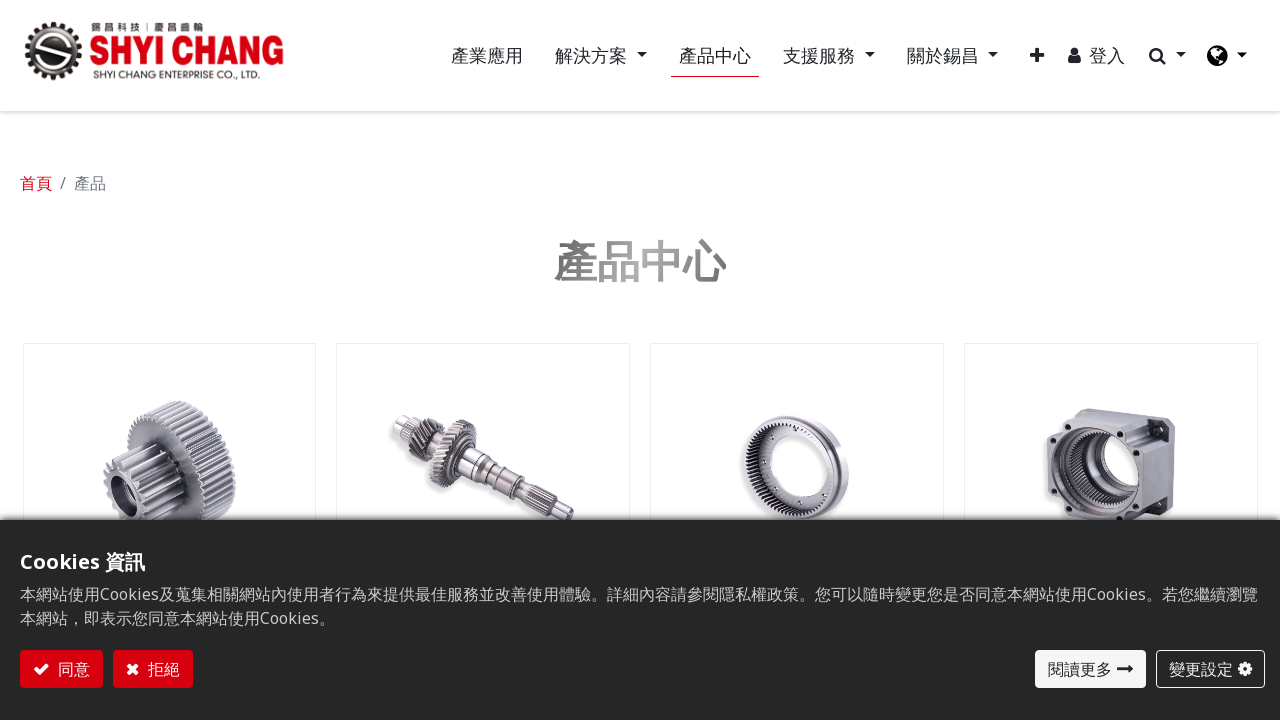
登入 (1106, 56)
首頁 (36, 185)
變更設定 (1201, 669)
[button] (1036, 56)
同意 (72, 669)
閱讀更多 (1080, 669)
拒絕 (162, 669)
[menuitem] (486, 56)
